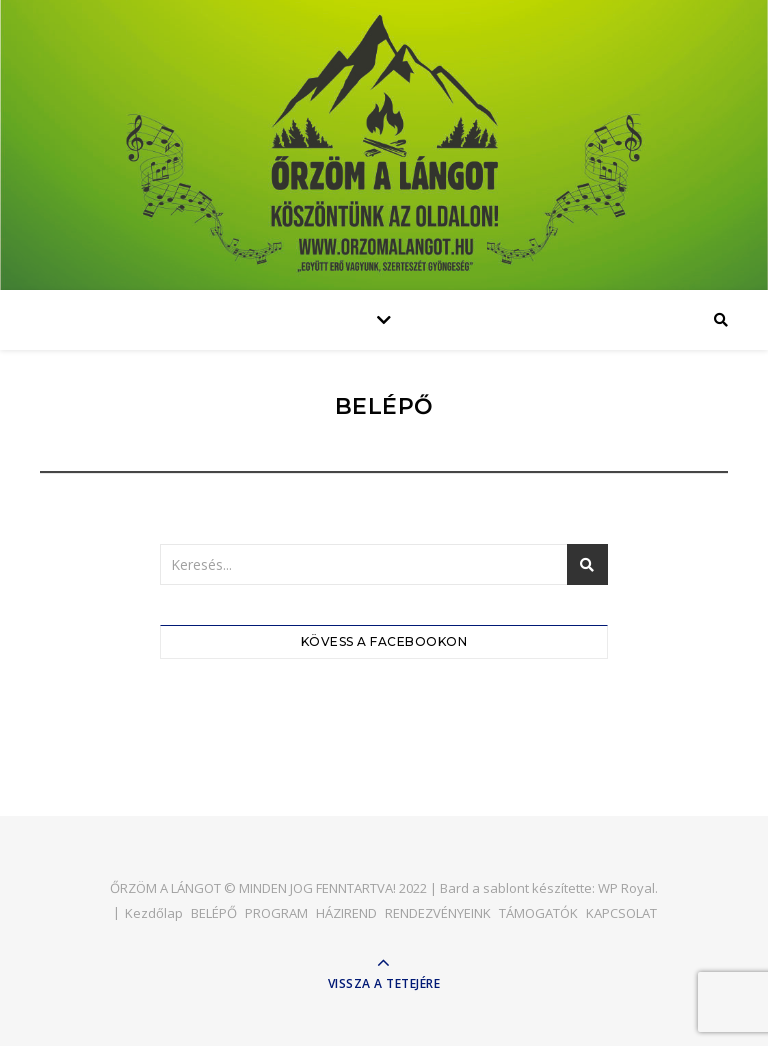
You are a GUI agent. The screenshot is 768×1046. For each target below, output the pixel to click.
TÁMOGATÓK (538, 913)
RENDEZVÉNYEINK (438, 913)
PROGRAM (276, 913)
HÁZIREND (346, 913)
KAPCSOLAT (621, 913)
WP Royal (626, 888)
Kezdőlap (154, 913)
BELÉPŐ (214, 913)
